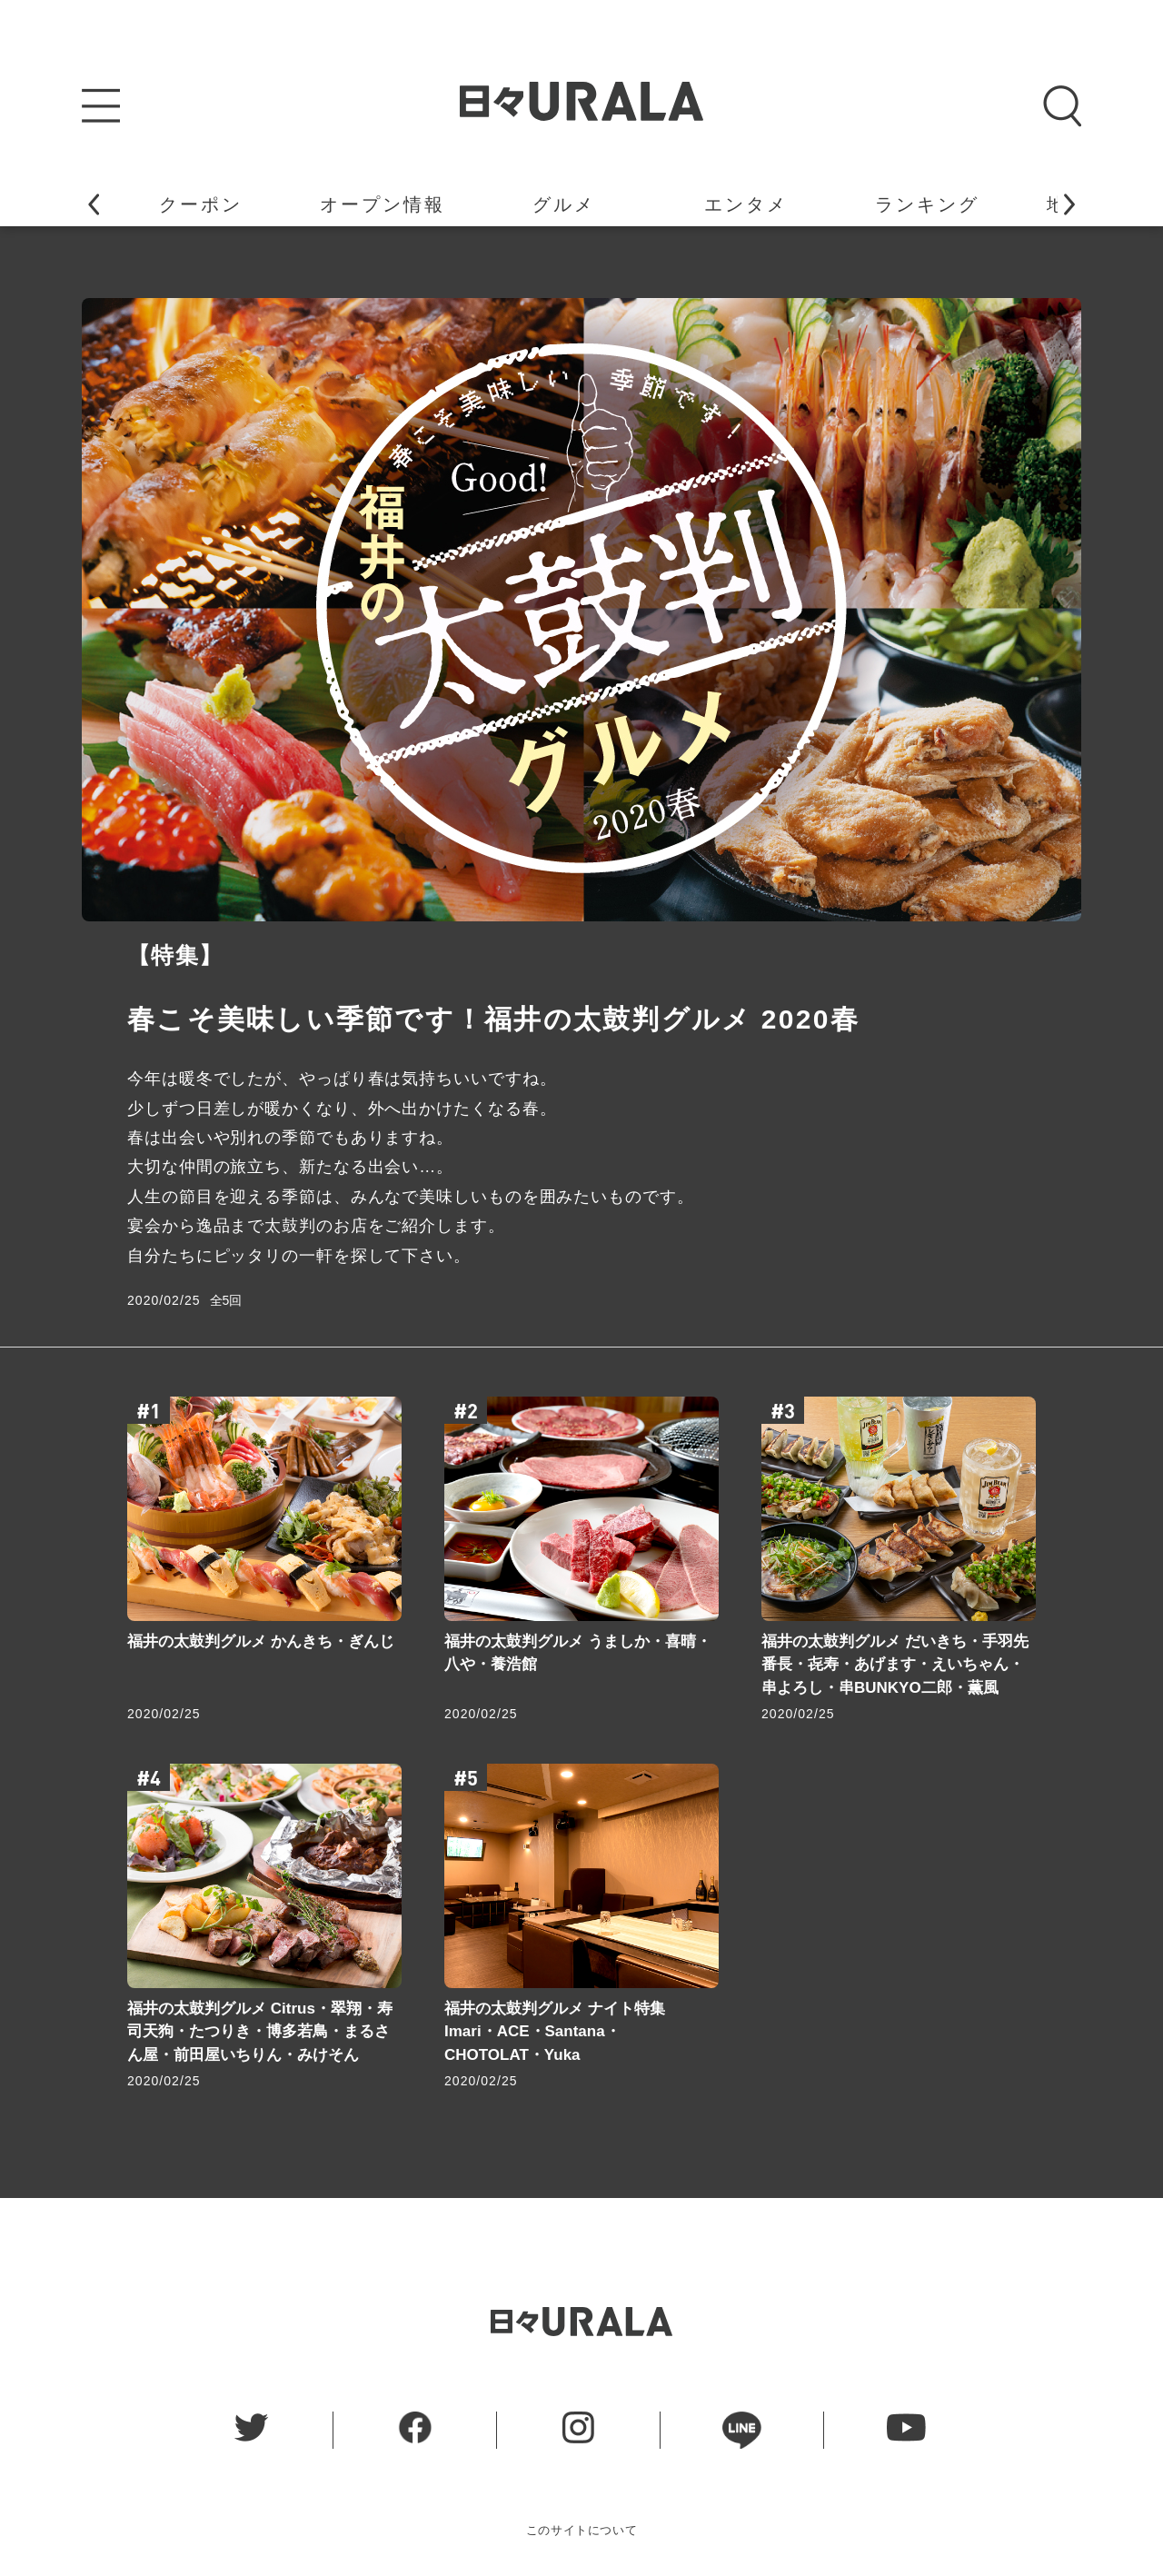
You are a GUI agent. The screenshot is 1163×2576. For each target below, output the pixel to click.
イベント (626, 204)
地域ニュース (262, 204)
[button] (93, 204)
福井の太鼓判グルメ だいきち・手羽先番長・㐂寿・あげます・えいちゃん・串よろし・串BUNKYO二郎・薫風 (895, 1664)
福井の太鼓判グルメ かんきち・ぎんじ (260, 1641)
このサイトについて (582, 2530)
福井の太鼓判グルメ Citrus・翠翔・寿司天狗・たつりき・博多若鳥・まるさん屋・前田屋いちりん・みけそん (260, 2032)
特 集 (990, 204)
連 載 (808, 204)
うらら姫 (444, 204)
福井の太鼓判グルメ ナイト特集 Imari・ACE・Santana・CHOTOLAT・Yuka (554, 2032)
